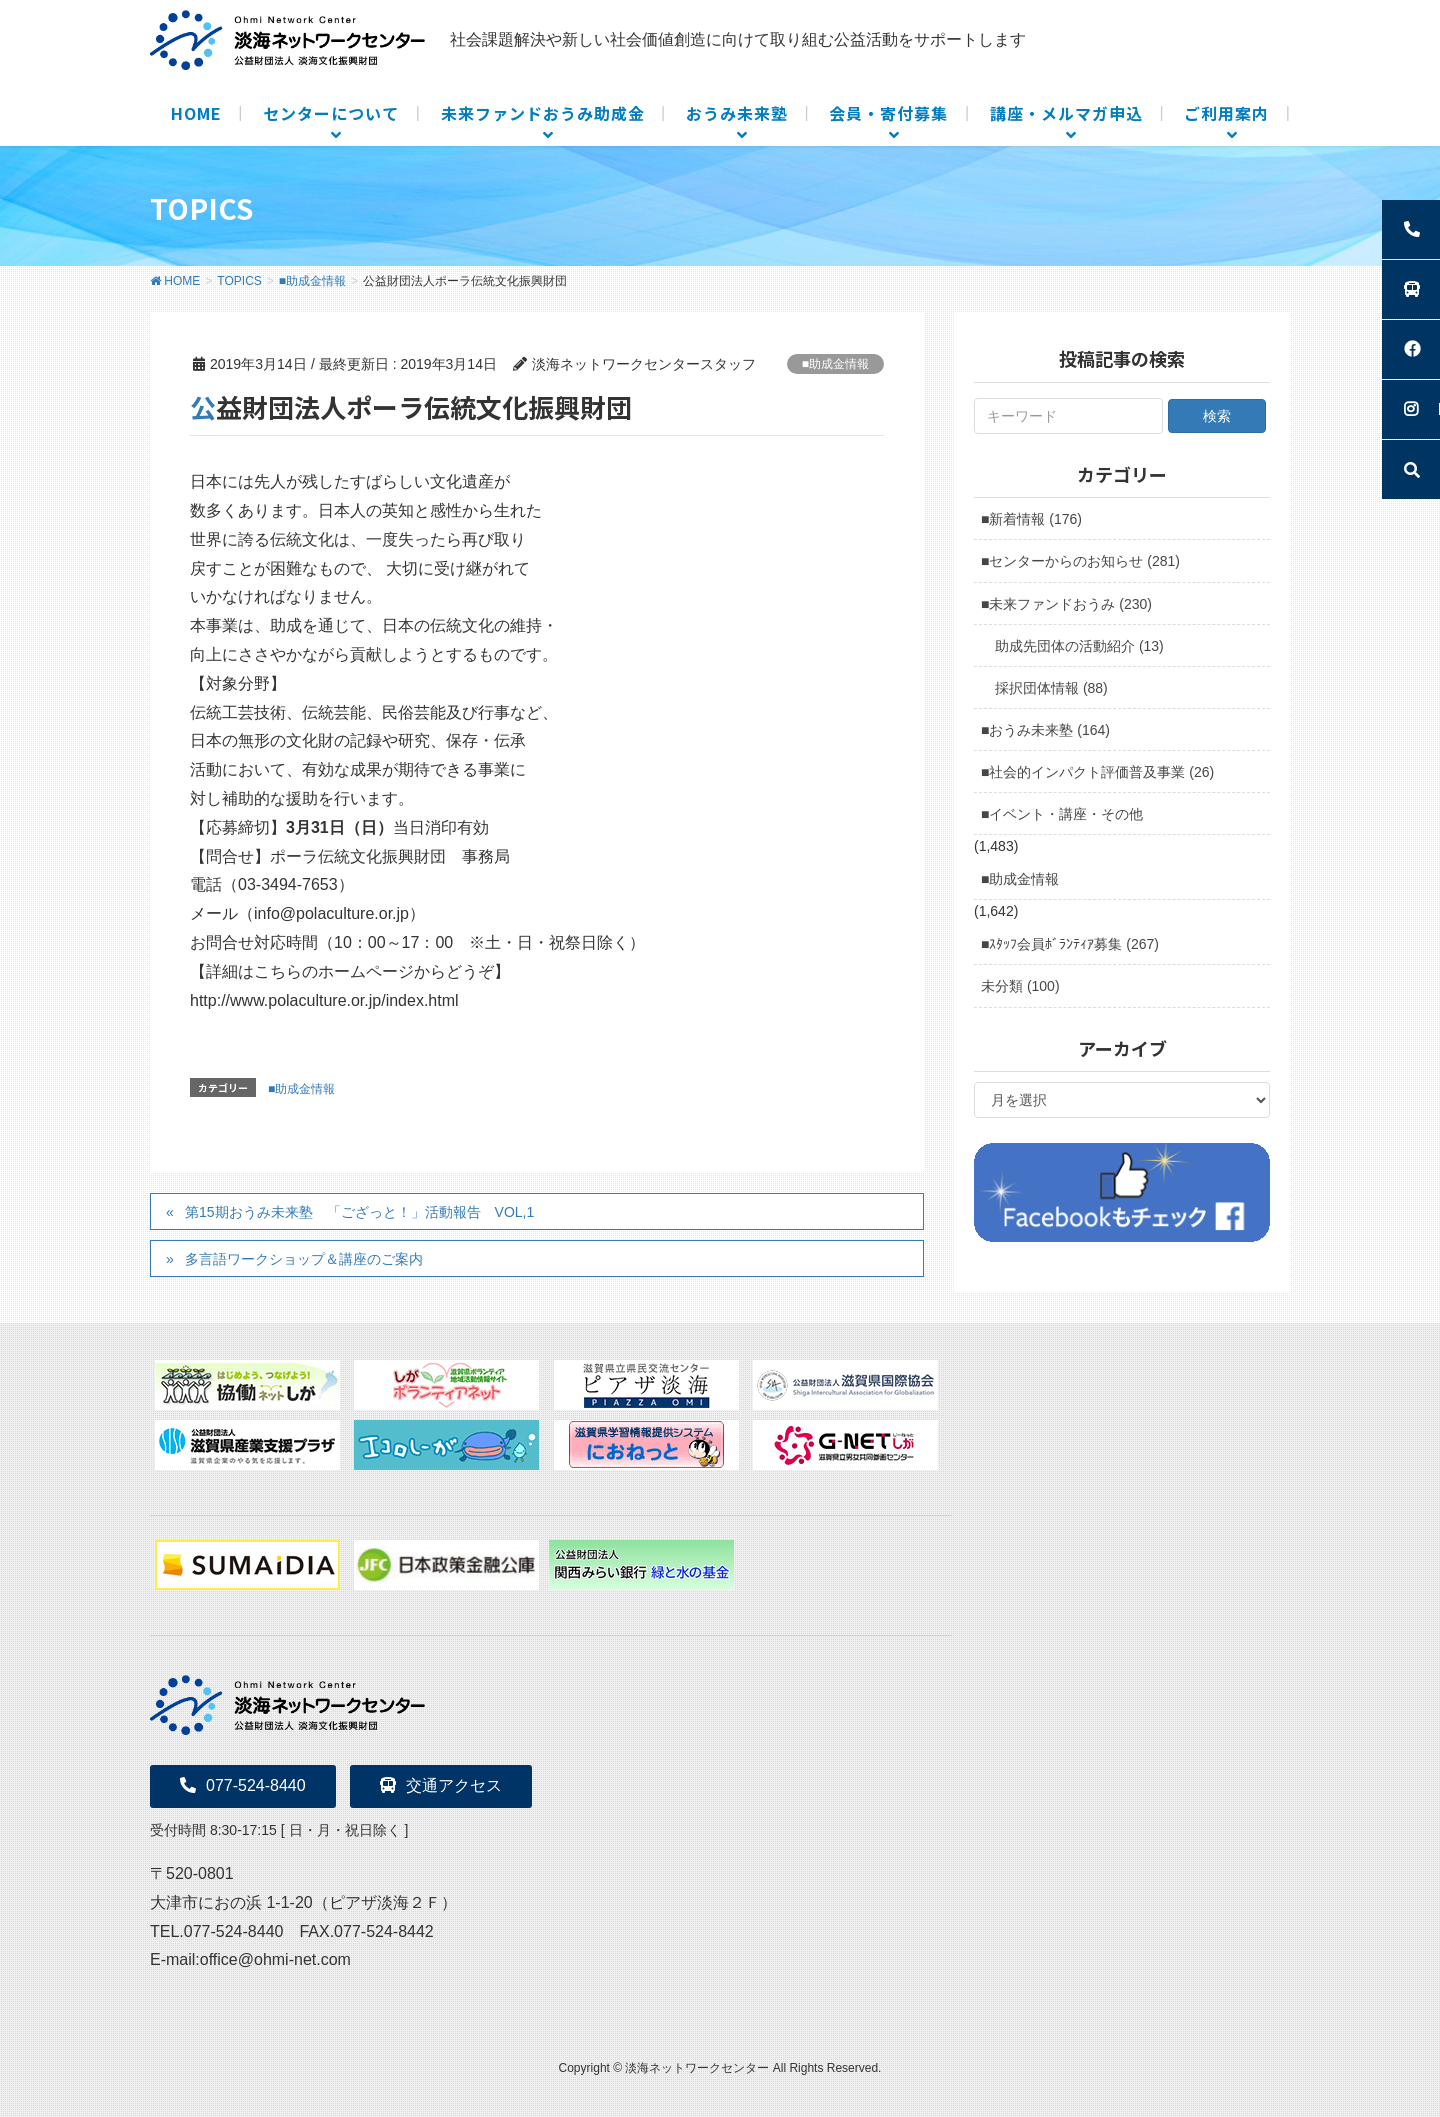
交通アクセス (441, 1785)
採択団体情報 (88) (1051, 688)
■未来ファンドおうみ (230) (1066, 604)
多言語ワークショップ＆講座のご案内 (304, 1259)
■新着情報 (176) (1031, 519)
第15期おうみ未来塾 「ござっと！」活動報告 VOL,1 (359, 1212)
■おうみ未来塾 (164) (1045, 730)
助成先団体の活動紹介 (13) (1079, 646)
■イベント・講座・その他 (1062, 814)
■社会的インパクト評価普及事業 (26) (1097, 772)
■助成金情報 (835, 364)
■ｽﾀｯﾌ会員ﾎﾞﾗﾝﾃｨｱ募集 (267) (1070, 944)
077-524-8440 (243, 1785)
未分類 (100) (1020, 986)
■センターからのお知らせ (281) (1080, 561)
